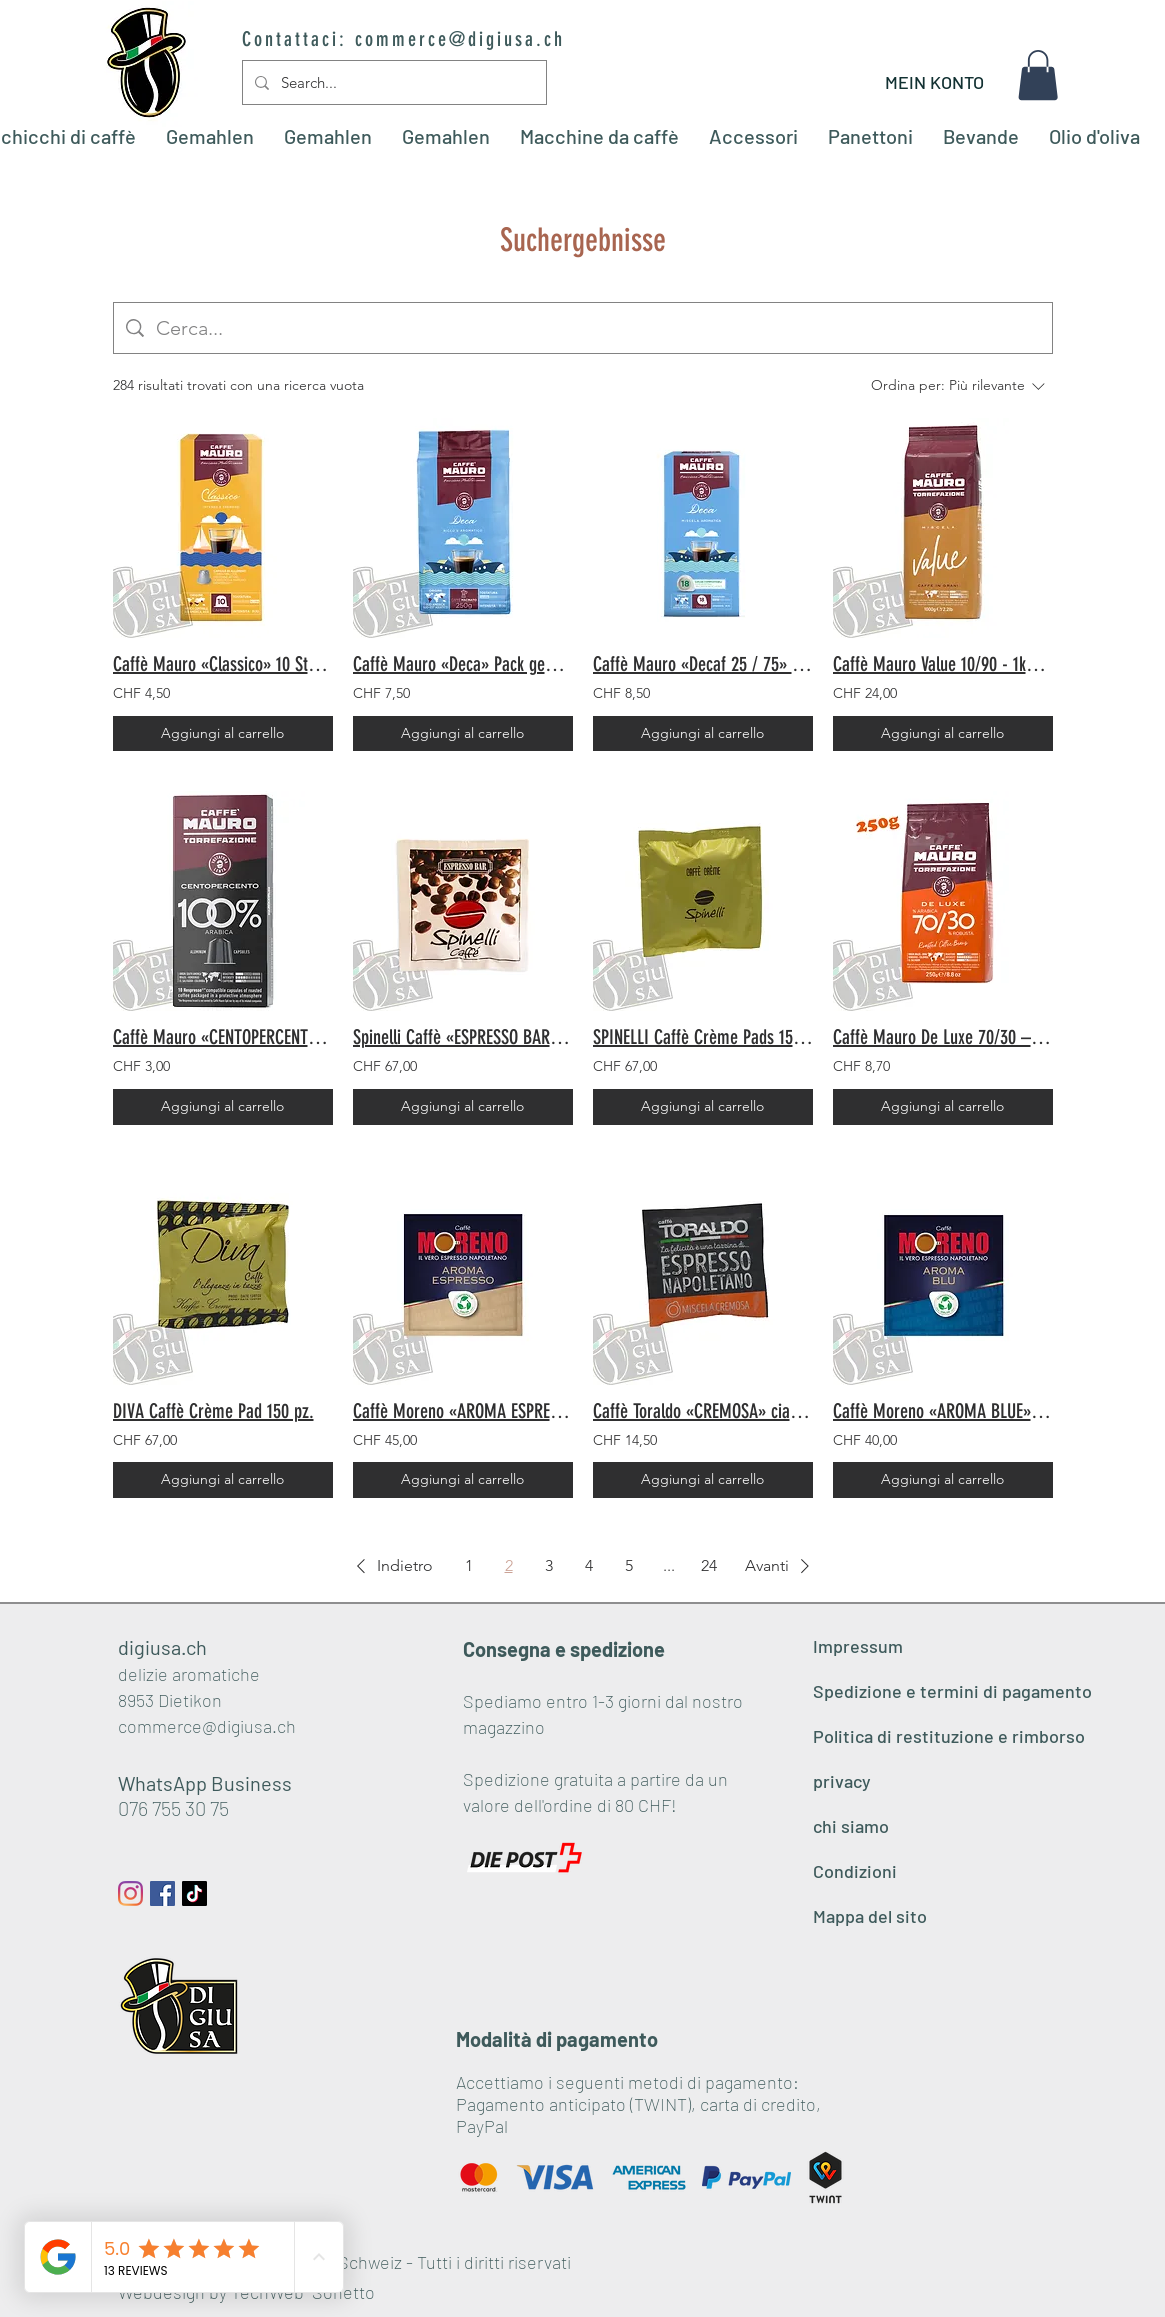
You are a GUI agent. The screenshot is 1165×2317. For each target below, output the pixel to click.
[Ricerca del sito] (598, 328)
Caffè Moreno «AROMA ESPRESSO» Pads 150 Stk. (463, 1411)
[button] (1038, 75)
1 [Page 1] (469, 1565)
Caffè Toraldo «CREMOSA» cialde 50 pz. (703, 1411)
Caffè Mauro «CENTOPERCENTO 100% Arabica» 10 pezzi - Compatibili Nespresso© (223, 1037)
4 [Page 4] (589, 1565)
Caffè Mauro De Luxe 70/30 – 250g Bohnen (943, 1037)
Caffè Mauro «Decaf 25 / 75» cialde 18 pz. (703, 664)
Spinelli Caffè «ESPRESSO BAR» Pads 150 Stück (463, 1037)
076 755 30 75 (173, 1808)
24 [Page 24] (709, 1565)
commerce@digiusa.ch (460, 39)
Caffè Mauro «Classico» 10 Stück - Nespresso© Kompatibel (223, 664)
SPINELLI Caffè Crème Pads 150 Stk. (703, 1037)
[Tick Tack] (194, 1893)
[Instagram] (130, 1893)
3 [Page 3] (549, 1565)
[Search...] (392, 82)
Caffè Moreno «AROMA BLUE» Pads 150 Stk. (943, 1411)
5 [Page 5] (629, 1565)
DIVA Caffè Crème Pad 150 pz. (213, 1411)
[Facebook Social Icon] (162, 1893)
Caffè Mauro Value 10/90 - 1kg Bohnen (943, 664)
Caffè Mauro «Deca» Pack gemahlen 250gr (463, 664)
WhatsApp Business (205, 1783)
